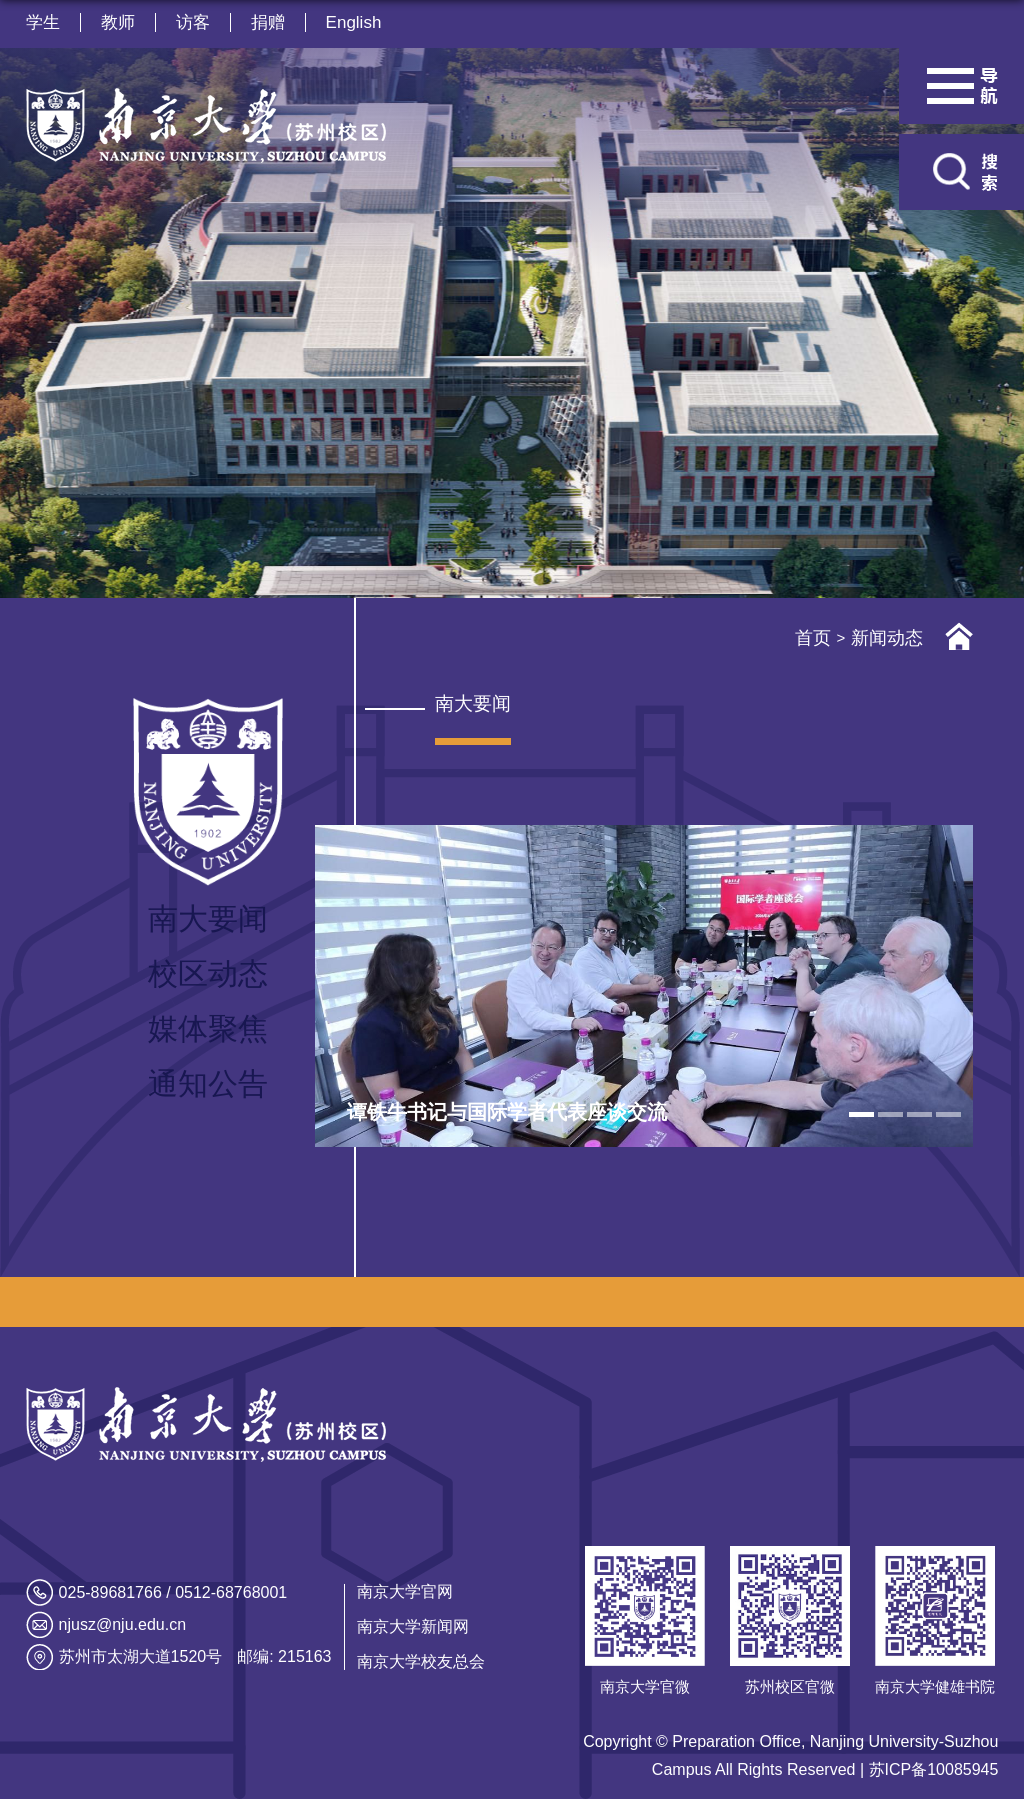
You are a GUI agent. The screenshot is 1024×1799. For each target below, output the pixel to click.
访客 (193, 22)
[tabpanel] (644, 986)
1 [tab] (861, 1114)
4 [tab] (948, 1114)
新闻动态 (887, 638)
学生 (43, 22)
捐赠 (268, 22)
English (354, 22)
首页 (813, 638)
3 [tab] (919, 1114)
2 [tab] (890, 1114)
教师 (118, 22)
